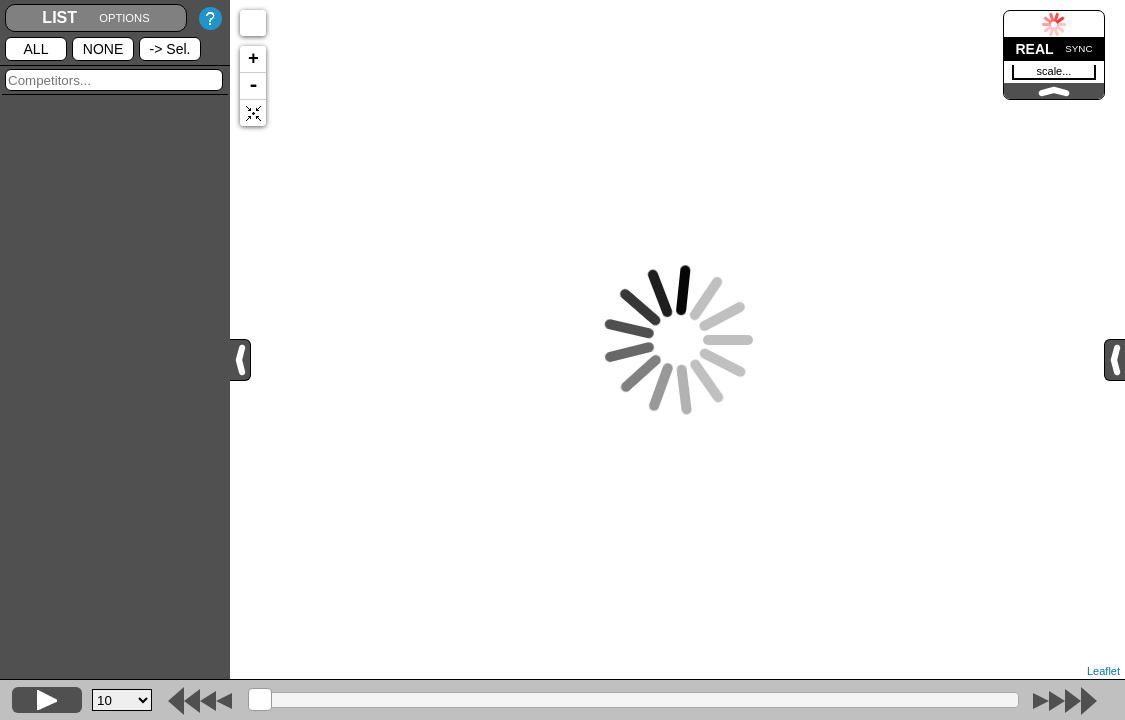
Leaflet (1103, 671)
